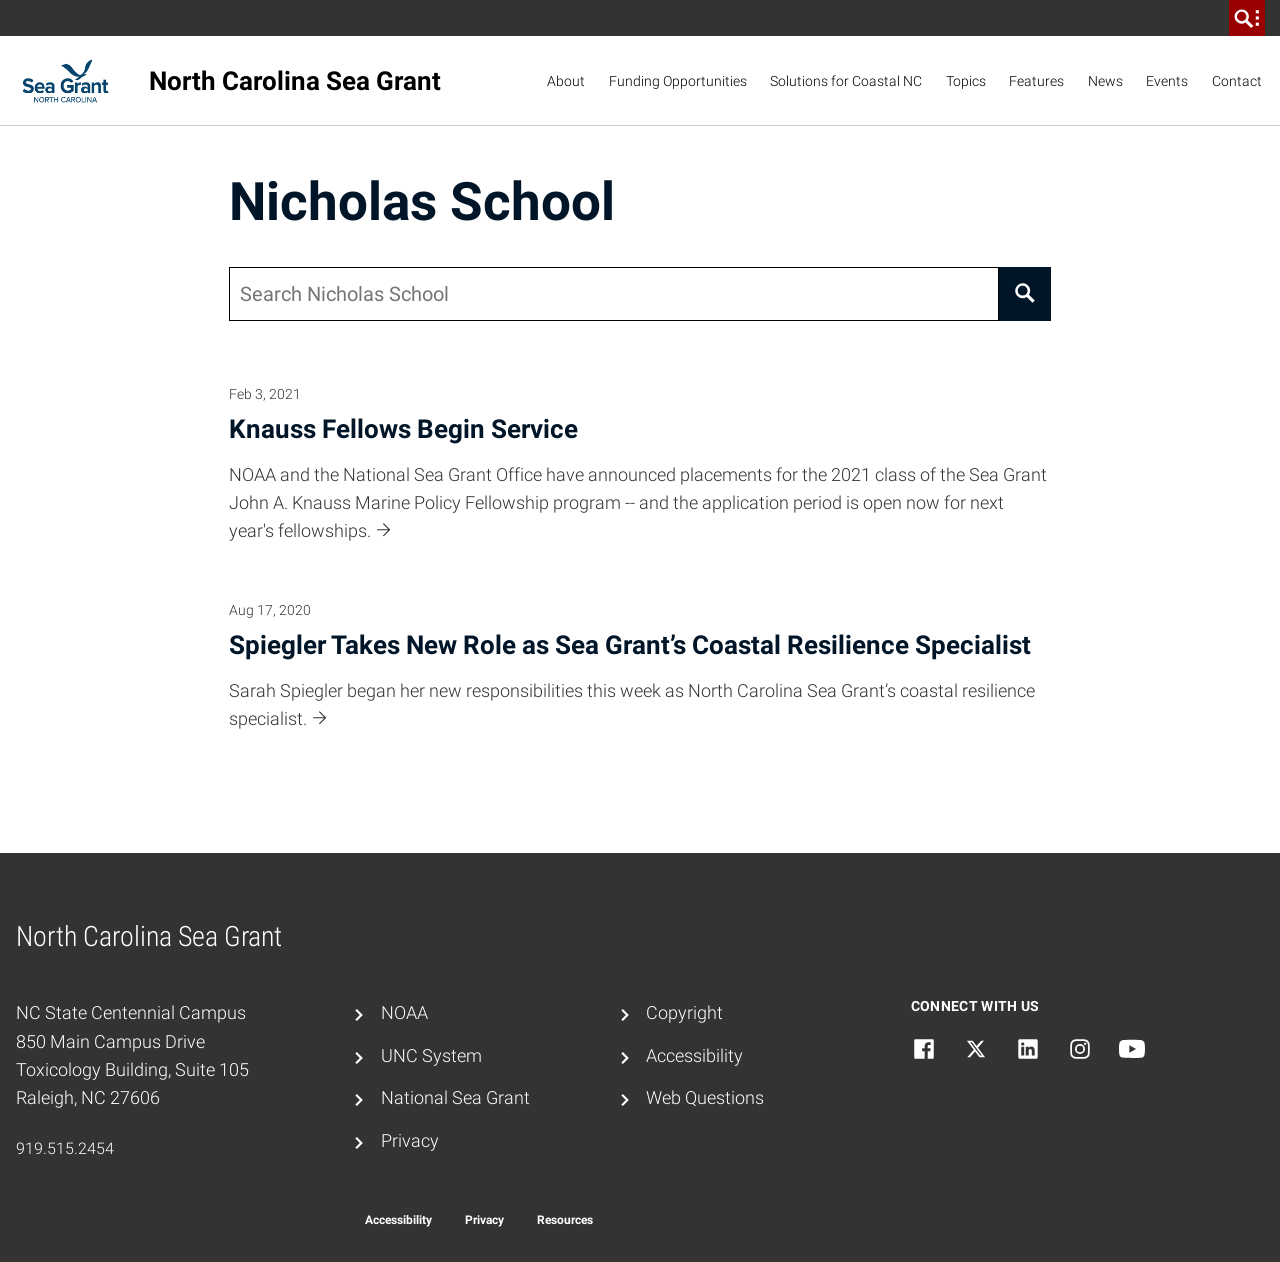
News (1105, 81)
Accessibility (694, 1056)
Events (1167, 81)
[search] (1247, 18)
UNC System (431, 1056)
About (566, 81)
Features (1036, 81)
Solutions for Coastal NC (846, 81)
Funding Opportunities (678, 81)
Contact (1237, 81)
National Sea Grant (455, 1098)
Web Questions (705, 1098)
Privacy (410, 1141)
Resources (565, 1220)
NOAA (404, 1013)
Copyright (684, 1013)
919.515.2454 (65, 1148)
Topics (966, 81)
